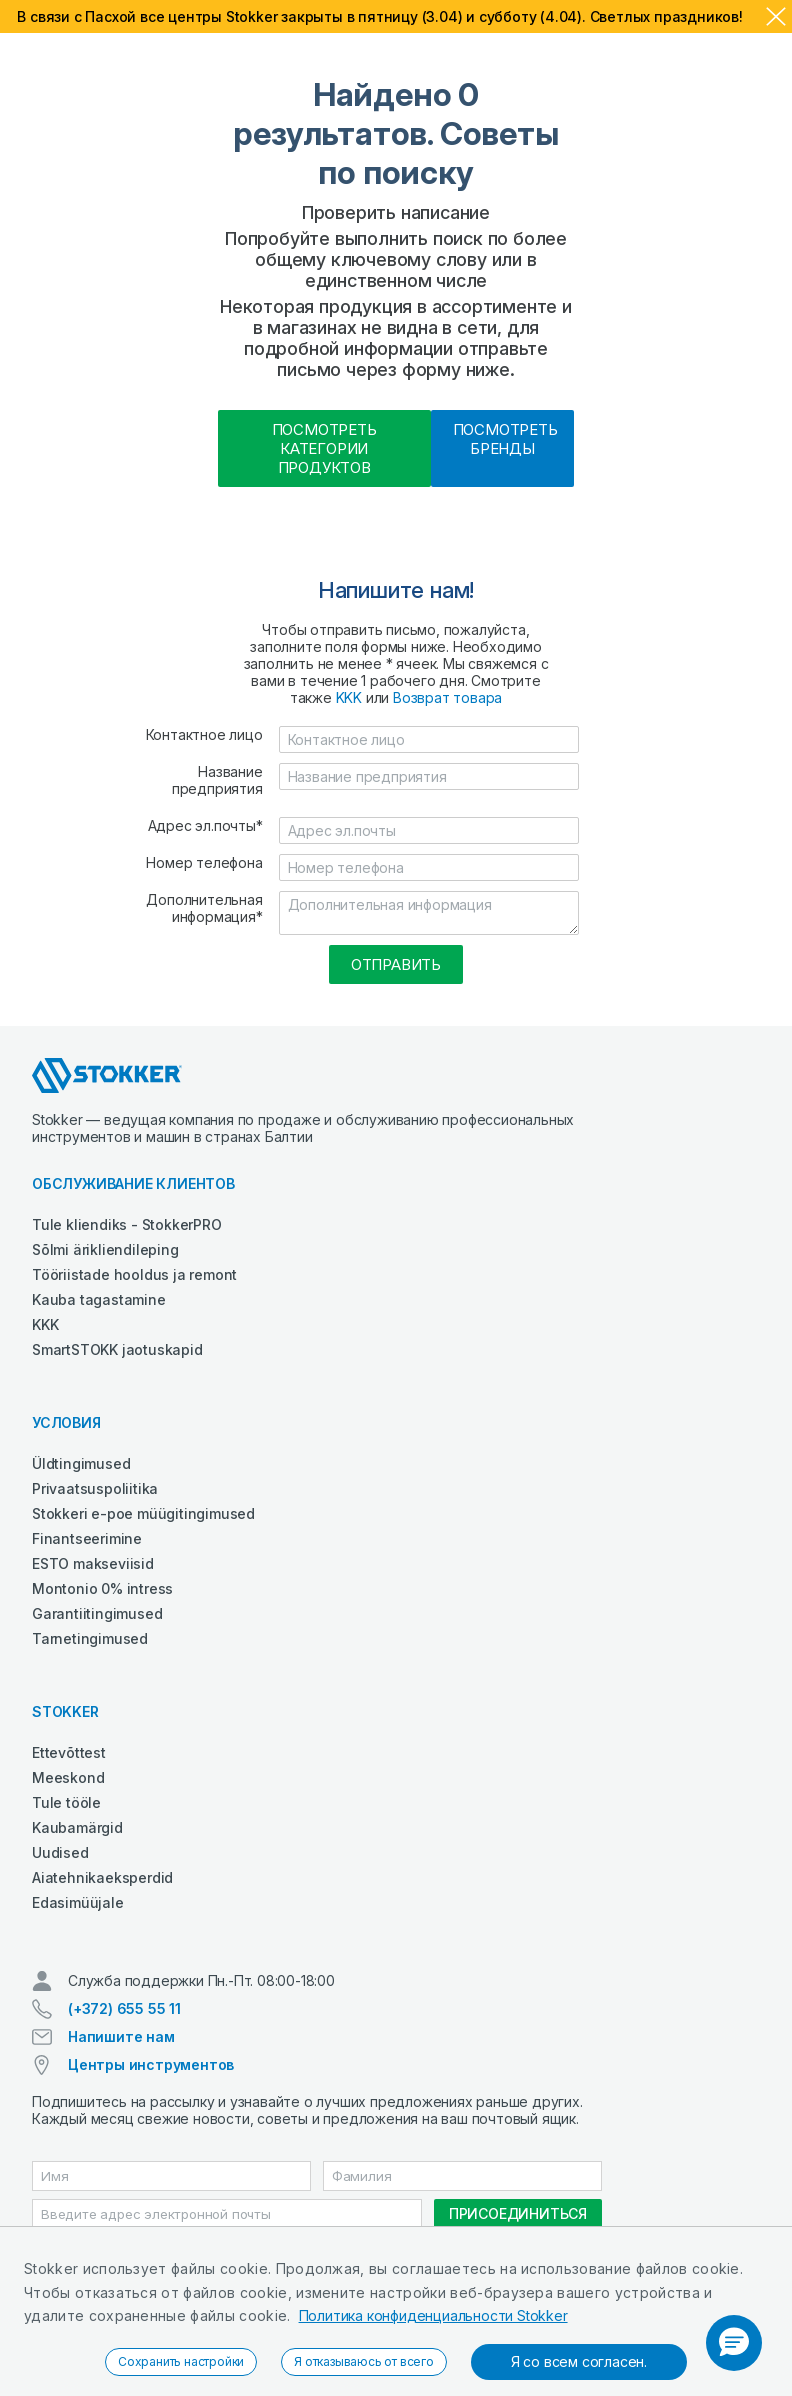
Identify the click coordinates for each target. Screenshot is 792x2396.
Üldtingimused (81, 1463)
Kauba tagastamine (99, 1299)
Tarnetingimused (90, 1638)
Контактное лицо (204, 734)
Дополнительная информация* (204, 908)
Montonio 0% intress (102, 1588)
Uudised (60, 1852)
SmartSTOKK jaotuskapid (117, 1349)
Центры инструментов (151, 2064)
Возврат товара (447, 697)
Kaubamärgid (77, 1827)
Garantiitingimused (97, 1613)
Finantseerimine (87, 1538)
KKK (349, 697)
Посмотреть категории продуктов (324, 448)
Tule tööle (66, 1802)
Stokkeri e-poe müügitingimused (143, 1513)
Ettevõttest (69, 1752)
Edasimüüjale (78, 1902)
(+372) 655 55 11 (124, 2008)
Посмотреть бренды (505, 439)
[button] (734, 2343)
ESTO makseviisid (93, 1563)
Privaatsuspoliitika (95, 1488)
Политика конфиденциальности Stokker (433, 2315)
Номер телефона (204, 862)
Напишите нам (121, 2036)
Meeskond (68, 1777)
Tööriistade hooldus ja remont (134, 1274)
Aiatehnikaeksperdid (102, 1877)
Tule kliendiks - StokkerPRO (127, 1224)
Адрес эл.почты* (205, 825)
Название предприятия (217, 780)
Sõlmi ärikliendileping (105, 1249)
